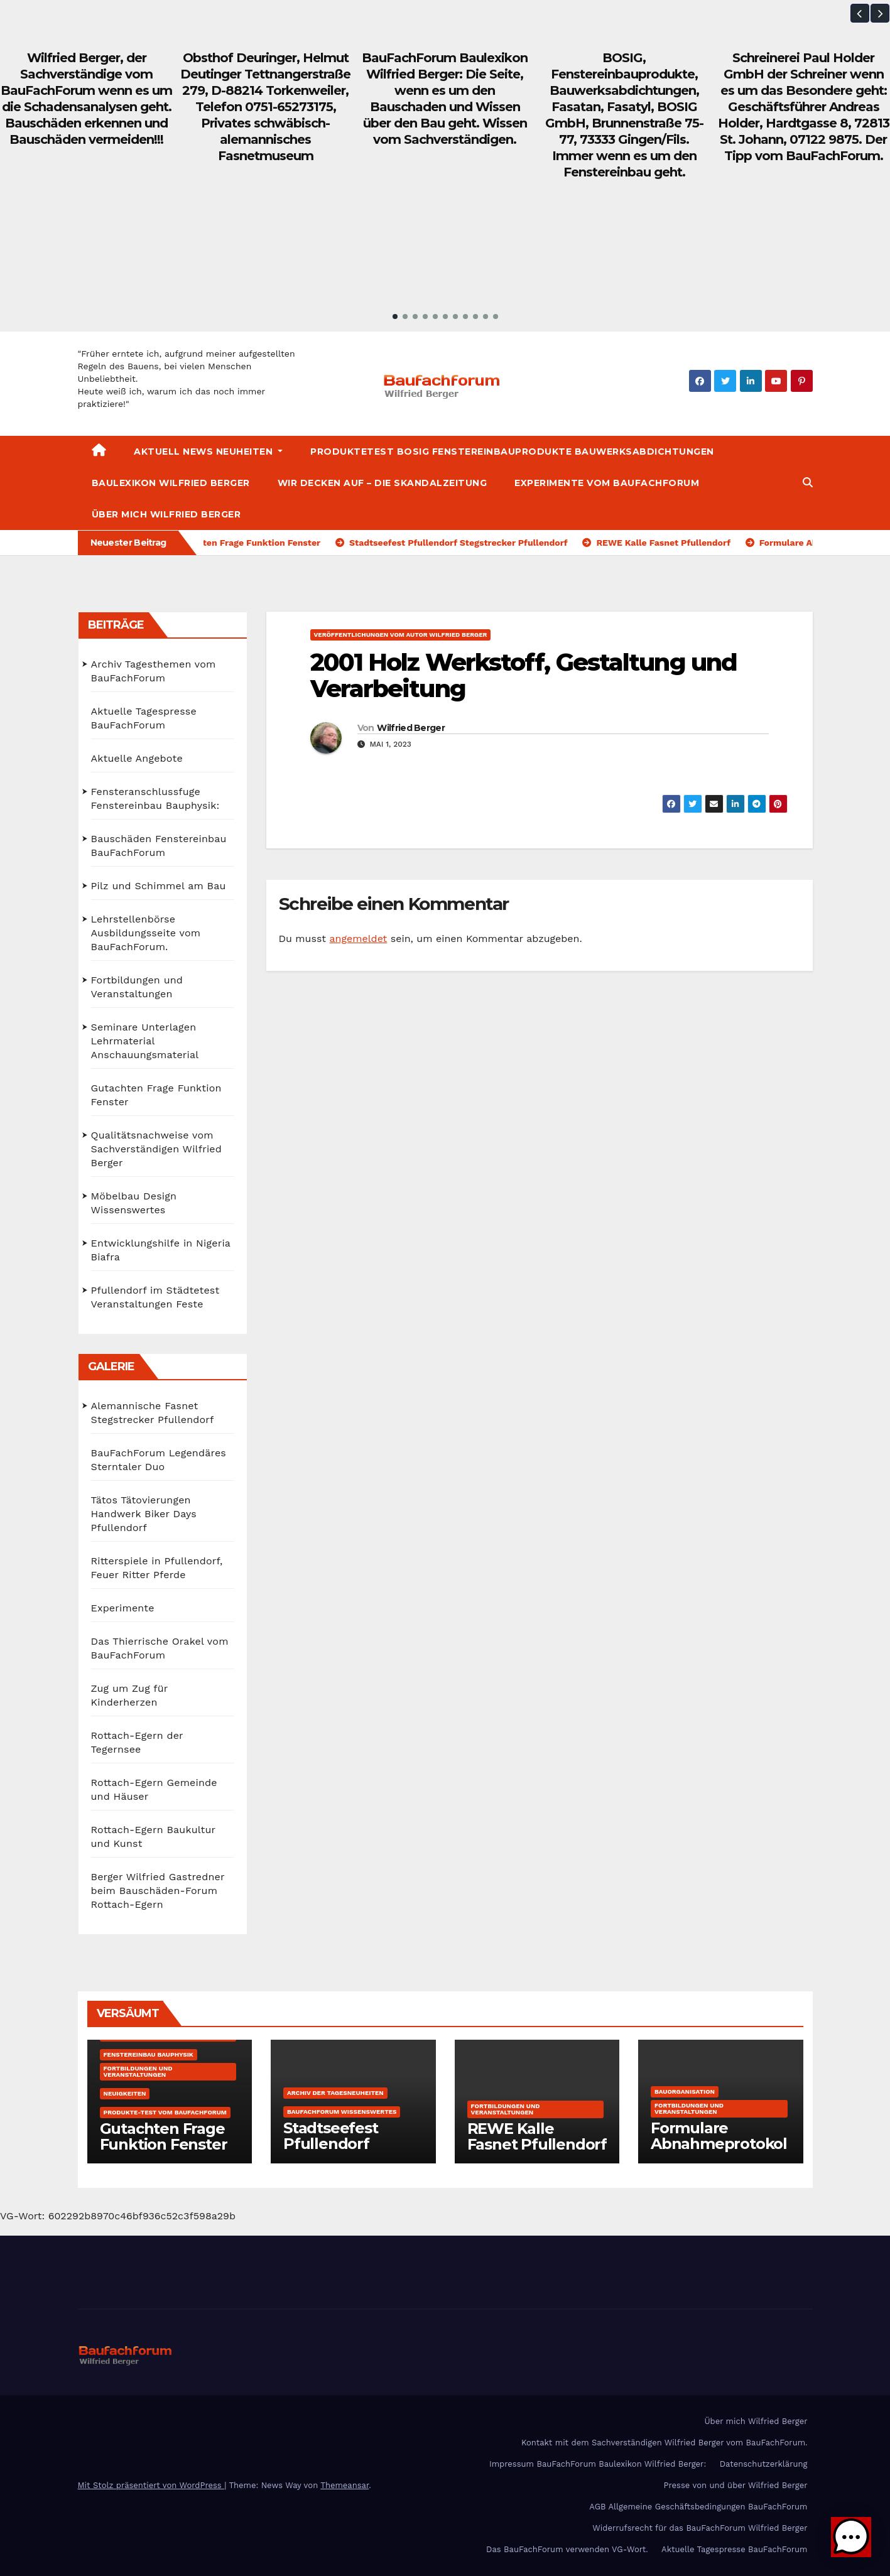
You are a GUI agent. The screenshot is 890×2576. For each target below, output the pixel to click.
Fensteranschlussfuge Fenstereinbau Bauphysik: (155, 798)
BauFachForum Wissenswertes (341, 2111)
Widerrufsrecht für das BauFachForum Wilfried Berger (699, 2528)
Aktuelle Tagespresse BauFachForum (144, 718)
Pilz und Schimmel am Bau (158, 886)
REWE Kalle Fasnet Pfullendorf (537, 2136)
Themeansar (344, 2485)
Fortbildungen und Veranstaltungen (137, 987)
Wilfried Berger (411, 727)
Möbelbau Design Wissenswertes (134, 1203)
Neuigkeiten (125, 2093)
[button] (859, 13)
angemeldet (359, 938)
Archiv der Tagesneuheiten (335, 2092)
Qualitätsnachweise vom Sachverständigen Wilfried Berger (156, 1149)
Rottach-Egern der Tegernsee (137, 1742)
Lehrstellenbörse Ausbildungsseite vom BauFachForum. (146, 933)
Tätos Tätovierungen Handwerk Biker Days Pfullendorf (144, 1514)
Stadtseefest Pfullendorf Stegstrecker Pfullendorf (331, 2151)
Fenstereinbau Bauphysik (148, 2054)
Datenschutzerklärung (764, 2464)
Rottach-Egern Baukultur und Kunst (153, 1836)
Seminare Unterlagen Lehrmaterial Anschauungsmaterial (145, 1041)
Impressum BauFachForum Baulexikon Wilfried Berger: (597, 2464)
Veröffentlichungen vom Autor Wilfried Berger (400, 634)
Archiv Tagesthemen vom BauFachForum (153, 671)
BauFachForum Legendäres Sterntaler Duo (159, 1460)
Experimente (123, 1608)
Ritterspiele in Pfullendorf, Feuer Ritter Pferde (157, 1568)
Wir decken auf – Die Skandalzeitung (382, 483)
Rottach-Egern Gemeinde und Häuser (154, 1789)
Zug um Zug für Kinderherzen (129, 1695)
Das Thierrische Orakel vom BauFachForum (160, 1648)
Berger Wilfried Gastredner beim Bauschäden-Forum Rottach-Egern (158, 1890)
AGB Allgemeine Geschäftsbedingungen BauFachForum (698, 2506)
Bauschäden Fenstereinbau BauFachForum (159, 845)
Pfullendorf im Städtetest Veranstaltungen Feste (155, 1297)
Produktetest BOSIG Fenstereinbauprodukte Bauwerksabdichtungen (512, 451)
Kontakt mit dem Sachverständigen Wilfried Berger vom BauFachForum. (664, 2442)
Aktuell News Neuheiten (208, 451)
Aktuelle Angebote (137, 758)
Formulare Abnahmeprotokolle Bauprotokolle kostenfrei (719, 2151)
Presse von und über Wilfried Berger (736, 2485)
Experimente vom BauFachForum (606, 483)
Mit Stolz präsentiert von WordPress (151, 2485)
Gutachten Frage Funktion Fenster (156, 1095)
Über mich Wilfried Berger (166, 514)
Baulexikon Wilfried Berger (171, 483)
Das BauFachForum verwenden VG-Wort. (567, 2549)
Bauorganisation (684, 2091)
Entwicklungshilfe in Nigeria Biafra (161, 1250)
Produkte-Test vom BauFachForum (165, 2112)
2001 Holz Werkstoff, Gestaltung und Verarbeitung (523, 675)
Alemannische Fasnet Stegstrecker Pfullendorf (152, 1413)
